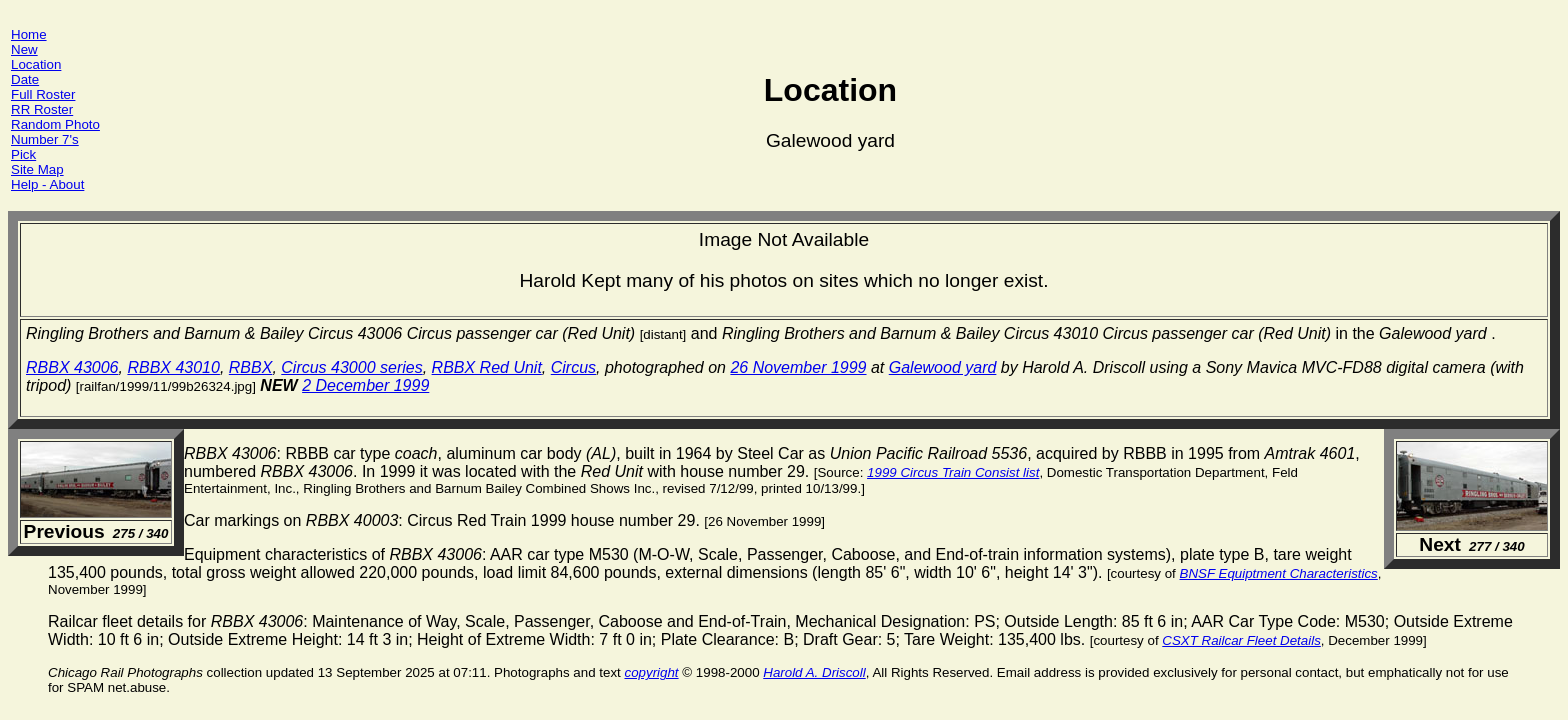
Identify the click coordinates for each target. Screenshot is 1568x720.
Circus (573, 367)
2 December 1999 (365, 385)
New (24, 49)
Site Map (37, 169)
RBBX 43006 (72, 367)
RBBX (251, 367)
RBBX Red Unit (487, 367)
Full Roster (43, 94)
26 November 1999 (798, 367)
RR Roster (42, 109)
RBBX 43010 (173, 367)
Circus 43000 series (351, 367)
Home (29, 34)
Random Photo (55, 124)
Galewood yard (943, 367)
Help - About (47, 184)
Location (36, 64)
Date (25, 79)
